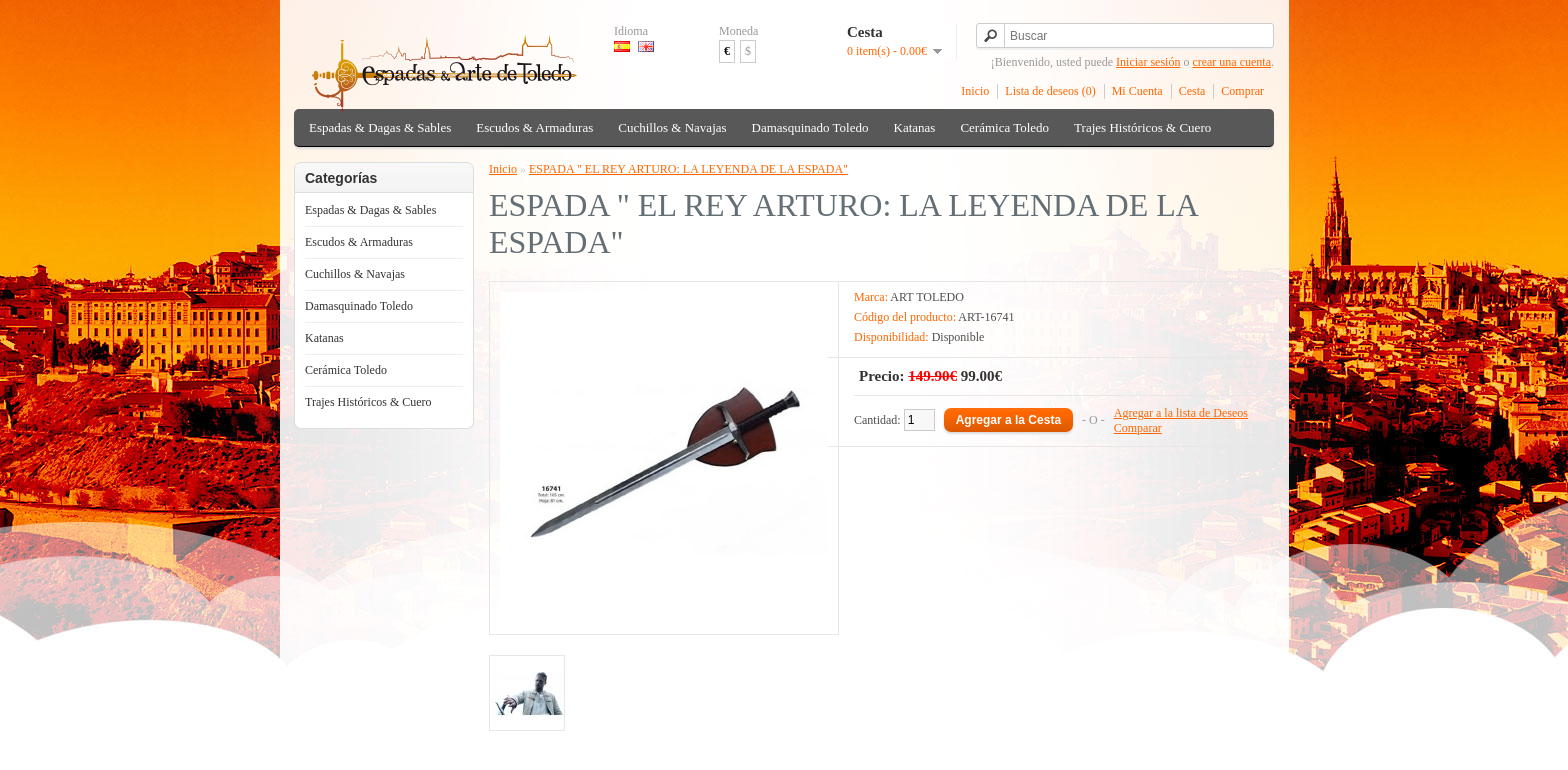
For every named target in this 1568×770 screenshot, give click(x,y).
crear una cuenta (1231, 62)
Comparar (1138, 428)
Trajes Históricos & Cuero (1142, 127)
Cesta (1192, 91)
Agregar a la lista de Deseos (1181, 413)
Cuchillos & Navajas (672, 127)
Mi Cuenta (1137, 91)
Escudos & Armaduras (534, 127)
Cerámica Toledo (1004, 127)
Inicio (975, 91)
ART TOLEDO (927, 297)
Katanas (915, 127)
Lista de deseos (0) (1050, 91)
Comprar (1242, 91)
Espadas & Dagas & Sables (380, 127)
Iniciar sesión (1148, 62)
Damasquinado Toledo (810, 127)
